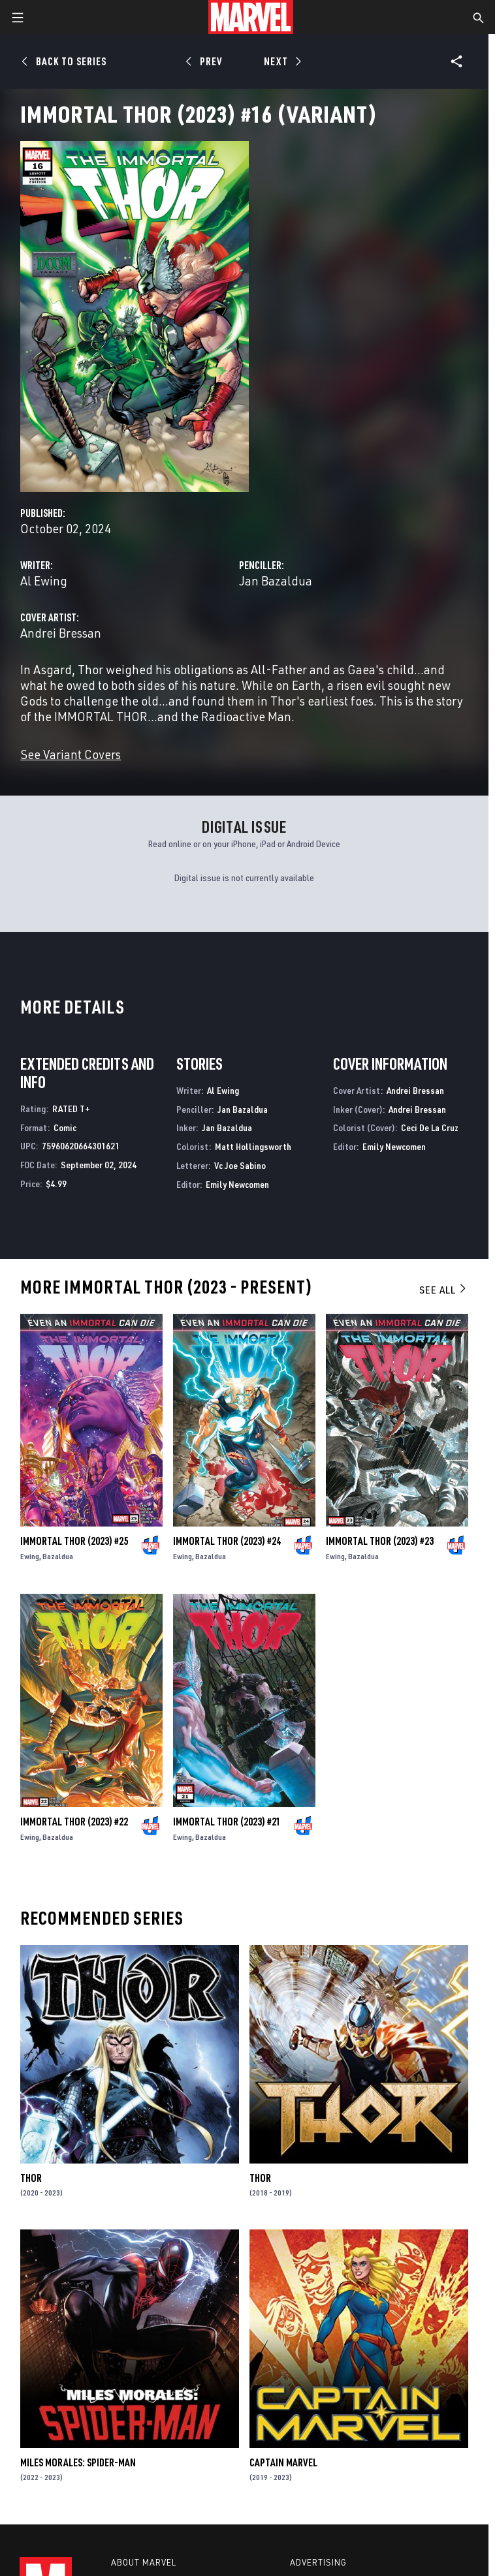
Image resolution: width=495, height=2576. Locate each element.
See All (443, 1289)
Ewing (29, 1556)
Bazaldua (57, 1556)
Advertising (318, 2562)
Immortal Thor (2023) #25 (74, 1540)
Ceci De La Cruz (429, 1127)
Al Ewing (43, 580)
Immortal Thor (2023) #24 (227, 1540)
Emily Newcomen (237, 1184)
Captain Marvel (283, 2462)
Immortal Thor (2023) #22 (74, 1821)
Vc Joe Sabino (240, 1165)
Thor (31, 2177)
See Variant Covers (70, 754)
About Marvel (143, 2562)
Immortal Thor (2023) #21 (227, 1821)
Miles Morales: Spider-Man (78, 2462)
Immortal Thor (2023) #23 (380, 1540)
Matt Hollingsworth (253, 1146)
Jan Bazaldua (275, 580)
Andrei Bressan (60, 632)
